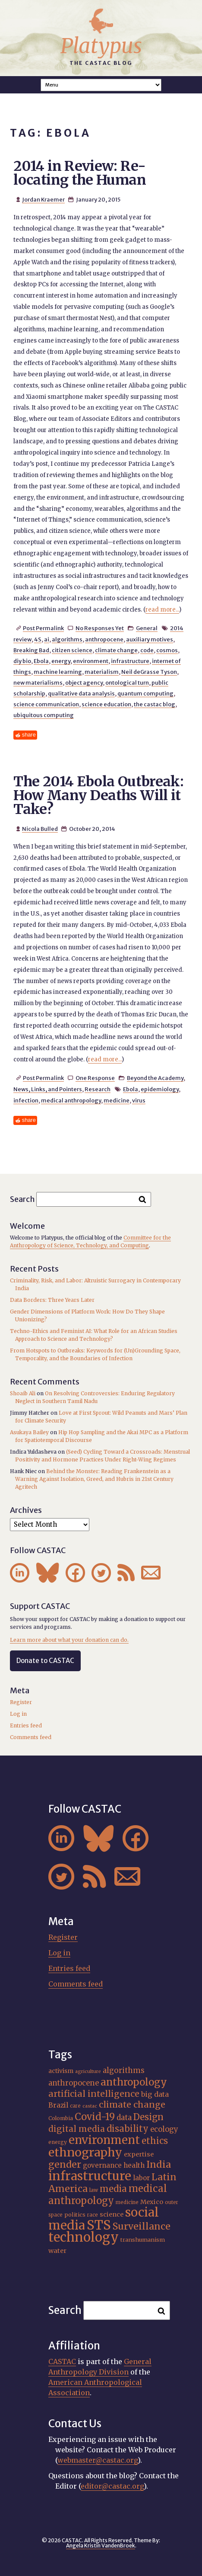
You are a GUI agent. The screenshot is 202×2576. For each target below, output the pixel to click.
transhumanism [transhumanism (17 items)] (142, 2239)
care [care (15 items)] (75, 2106)
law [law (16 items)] (93, 2190)
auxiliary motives (149, 639)
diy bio (22, 660)
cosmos (167, 650)
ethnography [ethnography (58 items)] (85, 2152)
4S (37, 639)
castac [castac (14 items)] (89, 2106)
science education (106, 704)
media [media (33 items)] (113, 2189)
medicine (116, 1100)
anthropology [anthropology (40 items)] (134, 2082)
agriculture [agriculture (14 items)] (88, 2071)
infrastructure (130, 660)
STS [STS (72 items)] (99, 2225)
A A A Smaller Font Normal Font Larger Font (101, 85)
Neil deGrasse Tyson (149, 671)
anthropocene (104, 639)
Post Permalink (43, 628)
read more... (162, 609)
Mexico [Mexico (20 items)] (151, 2202)
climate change (116, 650)
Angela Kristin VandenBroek (100, 2545)
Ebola (41, 660)
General (147, 628)
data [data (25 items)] (124, 2117)
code (147, 650)
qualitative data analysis (81, 693)
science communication (46, 704)
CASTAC (62, 2361)
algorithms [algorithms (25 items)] (124, 2070)
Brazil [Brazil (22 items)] (58, 2105)
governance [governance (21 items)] (102, 2165)
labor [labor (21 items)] (141, 2178)
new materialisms (38, 682)
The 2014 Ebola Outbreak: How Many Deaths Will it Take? (98, 795)
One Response (95, 1077)
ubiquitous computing (43, 714)
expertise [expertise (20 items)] (139, 2154)
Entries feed (26, 1725)
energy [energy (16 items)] (57, 2142)
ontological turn (127, 682)
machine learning (58, 671)
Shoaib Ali (22, 1393)
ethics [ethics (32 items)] (155, 2140)
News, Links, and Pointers (47, 1089)
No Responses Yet (100, 628)
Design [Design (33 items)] (148, 2117)
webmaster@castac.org (97, 2460)
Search (22, 1199)
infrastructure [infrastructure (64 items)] (89, 2176)
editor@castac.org (112, 2486)
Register (21, 1702)
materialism (102, 671)
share (29, 734)
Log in (18, 1714)
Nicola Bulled (40, 828)
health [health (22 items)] (134, 2165)
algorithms (67, 639)
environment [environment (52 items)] (104, 2140)
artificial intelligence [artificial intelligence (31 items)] (93, 2094)
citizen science (72, 650)
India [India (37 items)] (158, 2164)
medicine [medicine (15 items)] (127, 2202)
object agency (84, 682)
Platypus (101, 46)
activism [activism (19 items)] (60, 2071)
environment (90, 660)
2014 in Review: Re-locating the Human (79, 173)
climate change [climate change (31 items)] (132, 2104)
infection (25, 1100)
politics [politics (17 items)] (74, 2214)
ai (46, 639)
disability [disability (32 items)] (127, 2128)
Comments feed (30, 1737)
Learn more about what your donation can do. (69, 1640)
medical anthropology (71, 1100)
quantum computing (145, 693)
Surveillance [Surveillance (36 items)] (141, 2226)
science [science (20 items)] (111, 2214)
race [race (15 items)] (92, 2215)
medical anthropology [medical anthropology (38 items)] (107, 2194)
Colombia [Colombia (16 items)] (60, 2118)
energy (60, 660)
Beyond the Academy (155, 1077)
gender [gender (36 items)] (64, 2164)
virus (138, 1100)
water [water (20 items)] (57, 2251)
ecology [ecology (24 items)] (164, 2129)
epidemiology (160, 1089)
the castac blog (154, 704)
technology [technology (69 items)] (83, 2237)
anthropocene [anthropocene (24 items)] (73, 2083)
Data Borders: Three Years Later (52, 1300)
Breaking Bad (31, 650)
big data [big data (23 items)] (155, 2094)
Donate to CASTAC (45, 1660)
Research (97, 1089)
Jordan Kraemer (43, 199)
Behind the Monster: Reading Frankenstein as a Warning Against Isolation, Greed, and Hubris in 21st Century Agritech (94, 1479)
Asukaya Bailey (29, 1432)
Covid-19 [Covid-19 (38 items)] (95, 2117)
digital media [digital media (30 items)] (76, 2129)
